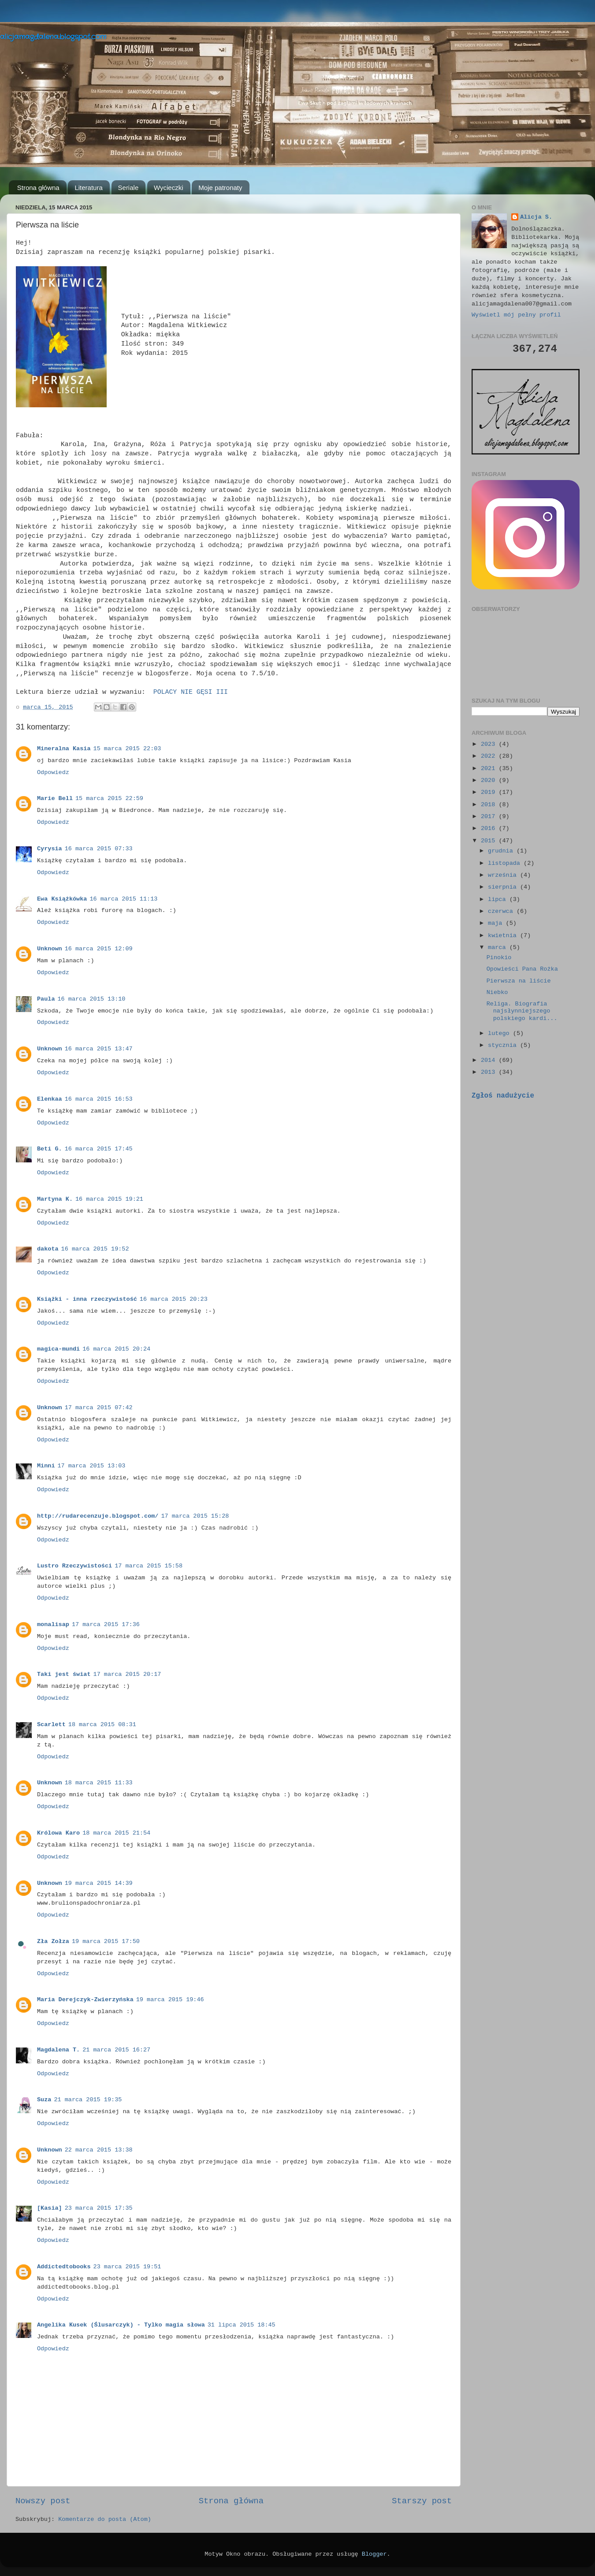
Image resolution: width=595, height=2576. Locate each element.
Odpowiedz (53, 772)
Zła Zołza (53, 1941)
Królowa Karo (58, 1833)
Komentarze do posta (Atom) (104, 2519)
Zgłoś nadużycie (503, 1096)
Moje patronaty (220, 187)
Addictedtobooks (64, 2266)
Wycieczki (168, 187)
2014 (490, 1060)
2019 (490, 792)
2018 (490, 804)
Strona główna (38, 187)
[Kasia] (49, 2208)
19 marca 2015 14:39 (99, 1883)
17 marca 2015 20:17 (127, 1674)
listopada (506, 863)
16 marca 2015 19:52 (95, 1249)
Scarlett (51, 1724)
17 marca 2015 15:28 (195, 1516)
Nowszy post (43, 2501)
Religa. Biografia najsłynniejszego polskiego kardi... (522, 1011)
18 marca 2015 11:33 (99, 1782)
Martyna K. (55, 1199)
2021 (490, 768)
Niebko (497, 992)
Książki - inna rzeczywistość (87, 1299)
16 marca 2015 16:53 (99, 1099)
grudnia (502, 851)
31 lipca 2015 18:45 (241, 2325)
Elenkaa (49, 1099)
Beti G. (49, 1149)
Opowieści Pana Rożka (522, 969)
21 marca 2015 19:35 (88, 2099)
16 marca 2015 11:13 (123, 899)
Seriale (128, 187)
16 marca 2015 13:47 (99, 1049)
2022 (490, 756)
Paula (46, 999)
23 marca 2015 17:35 (99, 2208)
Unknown (49, 949)
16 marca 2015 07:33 (99, 848)
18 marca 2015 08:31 (102, 1724)
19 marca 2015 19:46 (170, 1999)
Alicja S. (536, 217)
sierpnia (504, 887)
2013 (490, 1072)
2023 (490, 744)
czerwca (502, 911)
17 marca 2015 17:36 (106, 1624)
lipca (498, 899)
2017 (490, 816)
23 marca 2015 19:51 (127, 2266)
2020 (490, 780)
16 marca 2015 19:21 (109, 1199)
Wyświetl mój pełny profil (516, 315)
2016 (490, 828)
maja (497, 923)
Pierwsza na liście (519, 981)
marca (498, 947)
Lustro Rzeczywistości (74, 1566)
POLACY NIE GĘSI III (190, 692)
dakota (48, 1249)
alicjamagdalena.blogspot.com (53, 37)
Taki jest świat (64, 1674)
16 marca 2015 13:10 (92, 999)
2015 (490, 841)
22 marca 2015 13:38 (99, 2150)
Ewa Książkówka (62, 899)
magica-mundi (58, 1349)
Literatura (88, 187)
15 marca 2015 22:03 (127, 748)
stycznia (504, 1045)
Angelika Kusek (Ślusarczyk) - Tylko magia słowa (121, 2325)
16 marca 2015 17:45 (99, 1149)
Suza (44, 2099)
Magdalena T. (58, 2050)
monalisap (53, 1624)
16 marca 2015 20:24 (116, 1349)
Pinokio (499, 957)
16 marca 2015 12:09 (99, 949)
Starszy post (422, 2501)
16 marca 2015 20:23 (174, 1299)
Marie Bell (55, 798)
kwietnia (504, 935)
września (504, 875)
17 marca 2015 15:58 (148, 1566)
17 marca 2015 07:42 (99, 1407)
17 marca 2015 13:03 (92, 1466)
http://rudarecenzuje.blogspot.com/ (97, 1516)
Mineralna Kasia (64, 748)
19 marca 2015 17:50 (106, 1941)
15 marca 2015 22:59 (109, 798)
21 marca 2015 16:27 (116, 2050)
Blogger (374, 2554)
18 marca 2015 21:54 (116, 1833)
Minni (46, 1466)
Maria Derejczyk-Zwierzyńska (85, 1999)
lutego (500, 1033)
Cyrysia (49, 848)
